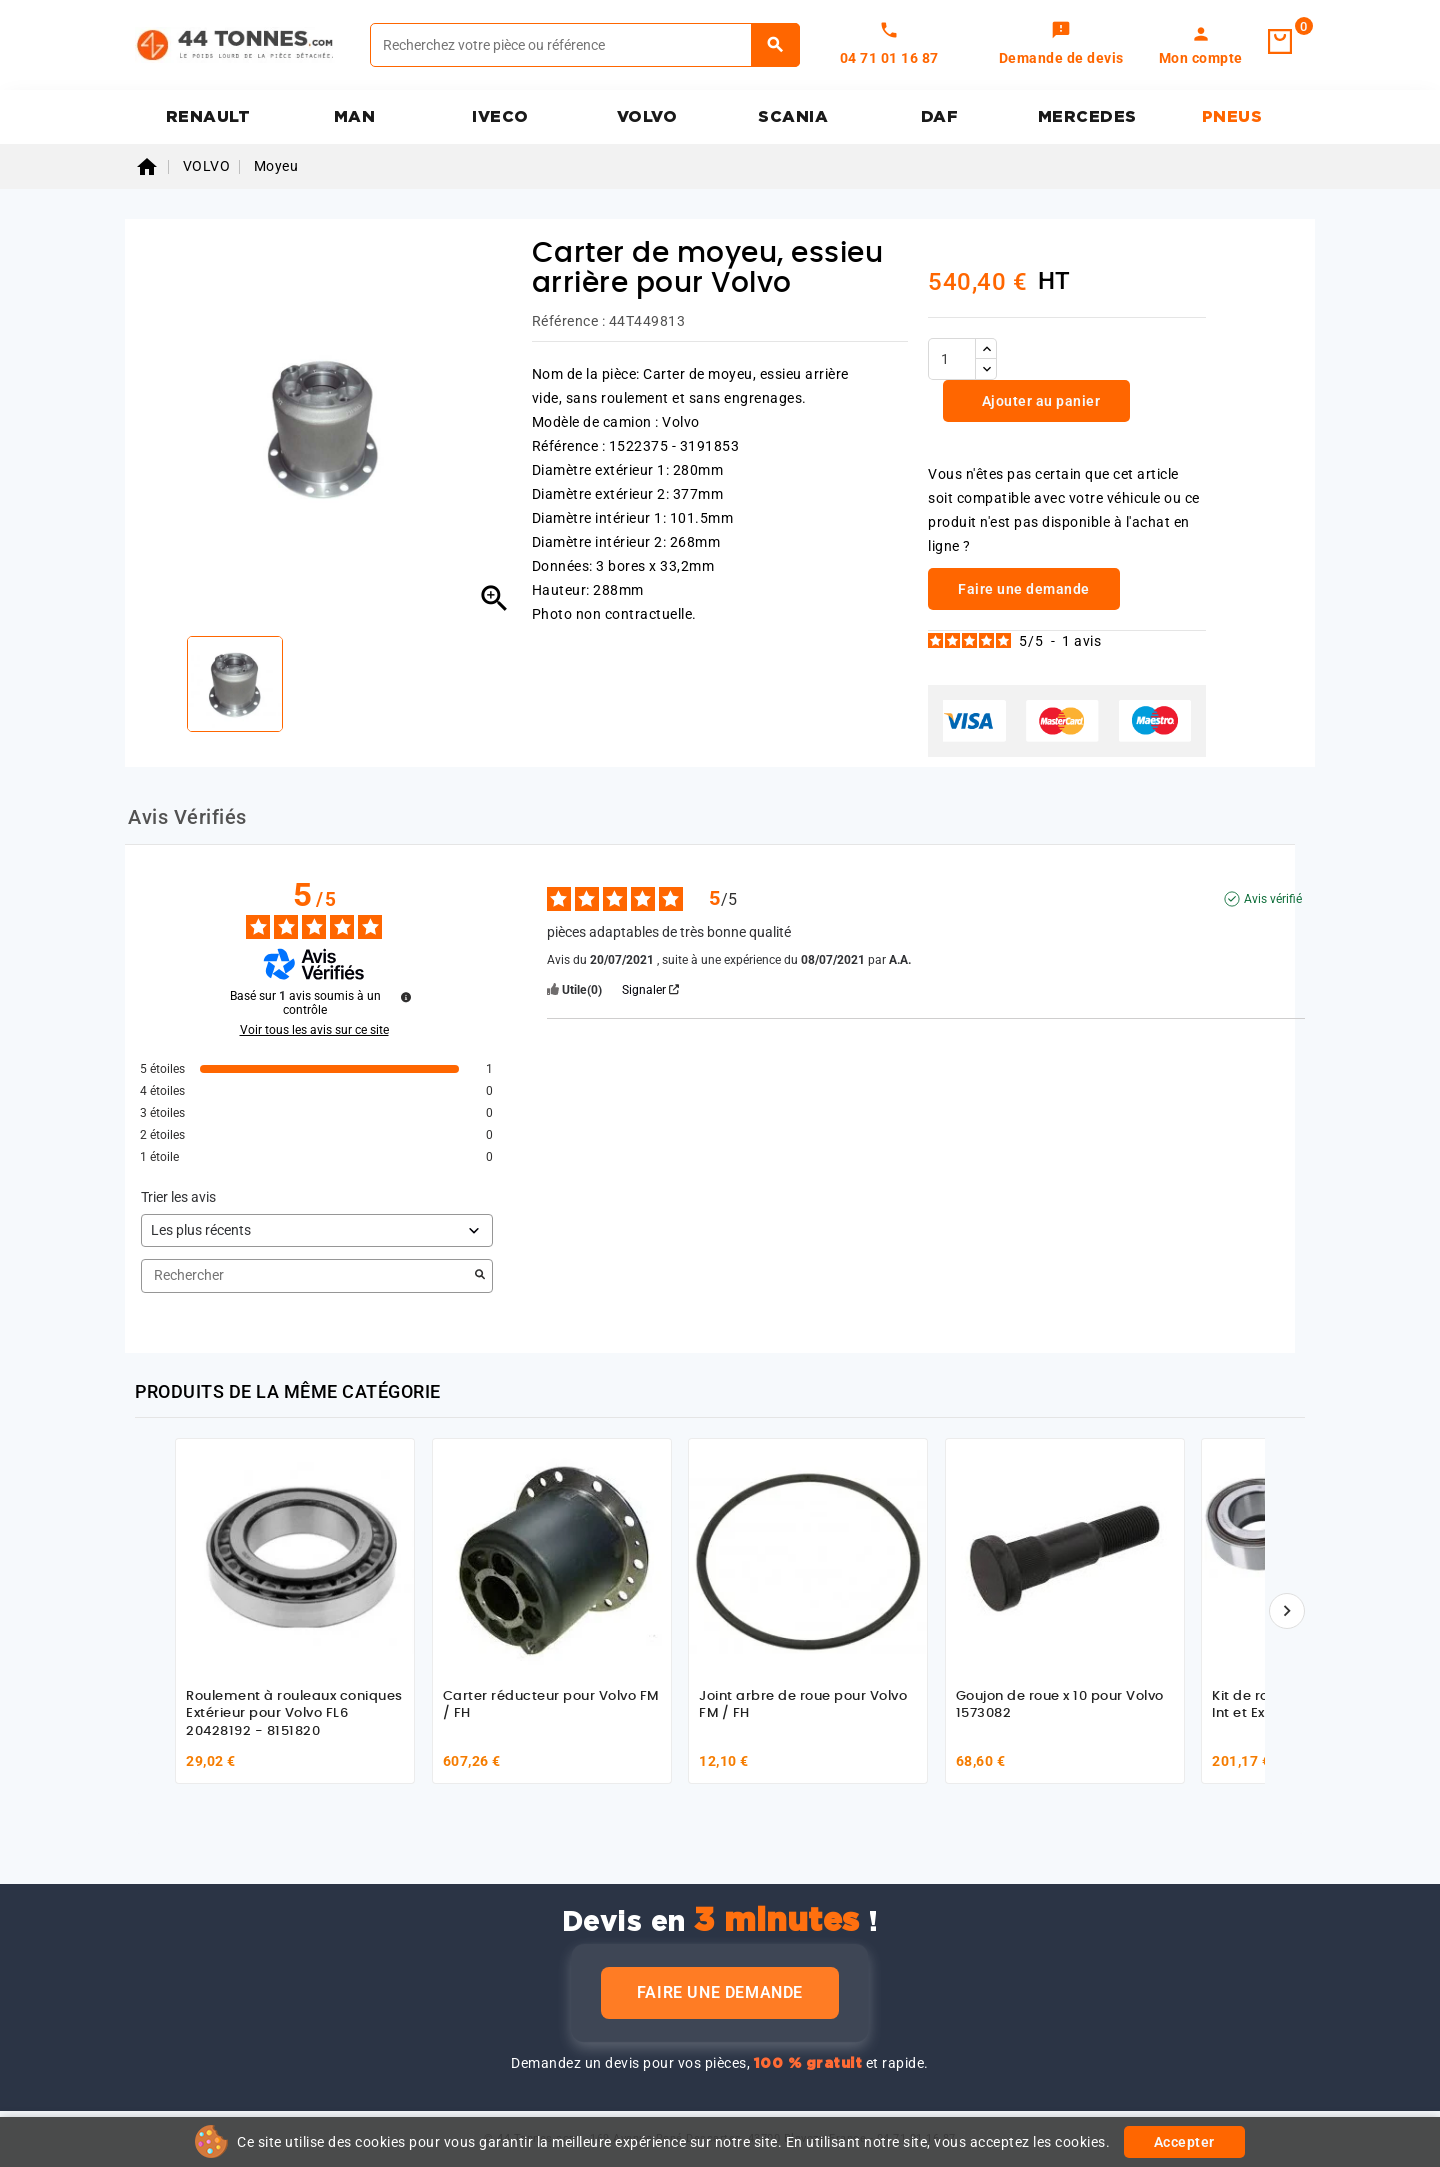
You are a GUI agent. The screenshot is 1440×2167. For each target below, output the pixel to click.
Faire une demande (720, 1992)
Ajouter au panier (1039, 401)
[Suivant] (1287, 1611)
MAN (355, 117)
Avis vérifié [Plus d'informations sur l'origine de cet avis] (1273, 899)
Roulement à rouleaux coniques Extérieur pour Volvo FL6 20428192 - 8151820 (294, 1714)
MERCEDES (1087, 117)
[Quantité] (952, 359)
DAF (940, 117)
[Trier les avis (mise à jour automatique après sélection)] (317, 1230)
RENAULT (208, 117)
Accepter (1184, 2142)
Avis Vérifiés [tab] (187, 817)
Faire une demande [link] (1024, 589)
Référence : (569, 321)
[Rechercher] (585, 45)
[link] (1061, 45)
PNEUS (1232, 117)
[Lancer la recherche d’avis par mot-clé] (480, 1276)
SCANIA (793, 117)
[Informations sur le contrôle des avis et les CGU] (406, 997)
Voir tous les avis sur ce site (314, 1030)
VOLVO (647, 117)
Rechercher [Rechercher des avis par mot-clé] (307, 1275)
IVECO (500, 117)
